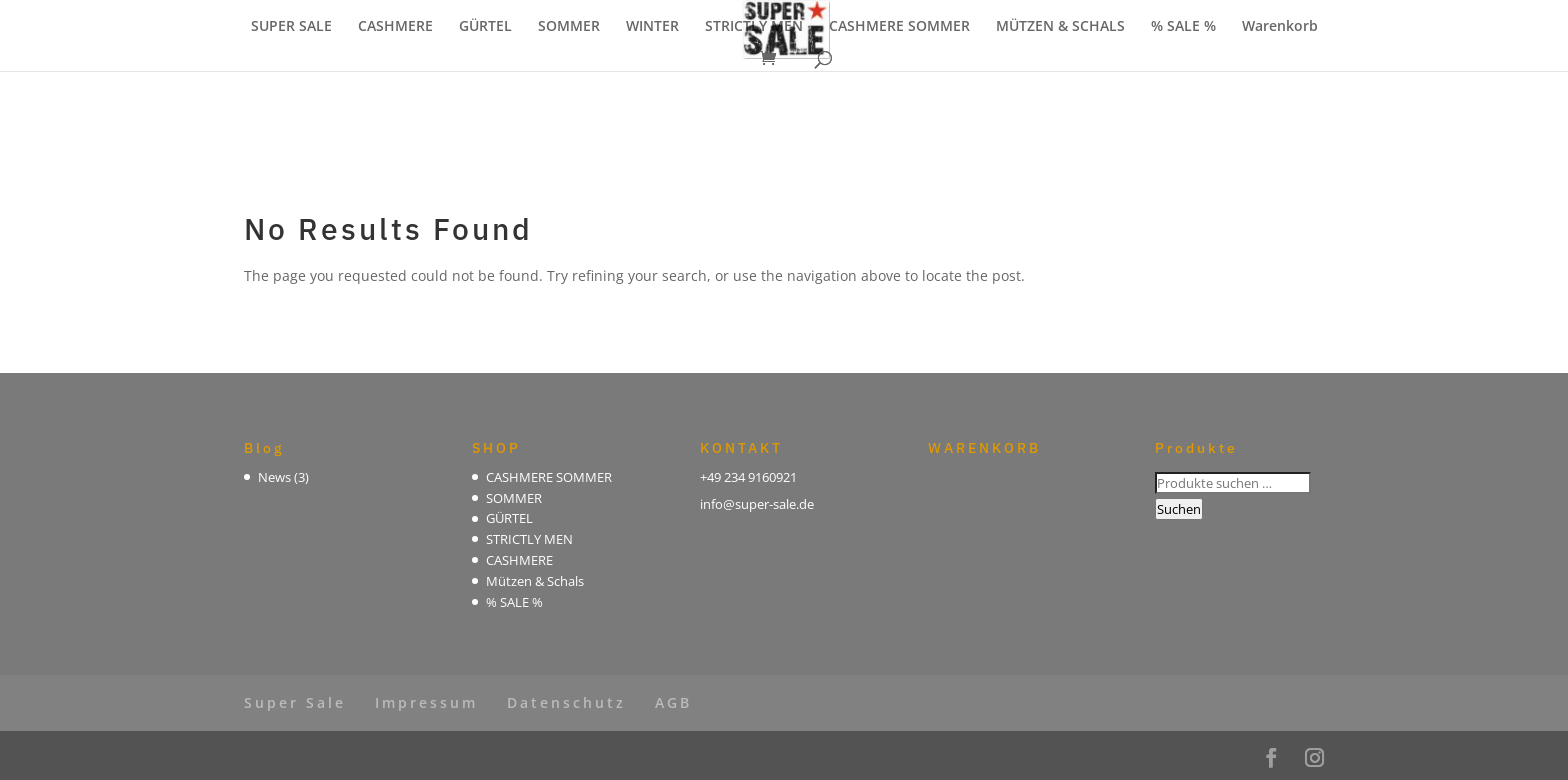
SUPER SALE (291, 27)
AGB (673, 702)
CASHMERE (395, 27)
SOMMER (569, 27)
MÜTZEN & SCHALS (1060, 27)
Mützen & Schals (535, 581)
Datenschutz (566, 702)
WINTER (652, 27)
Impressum (426, 702)
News (274, 477)
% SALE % (1183, 27)
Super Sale (295, 702)
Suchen (1179, 509)
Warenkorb (1280, 27)
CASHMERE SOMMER (899, 27)
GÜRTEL (485, 27)
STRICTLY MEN (754, 27)
